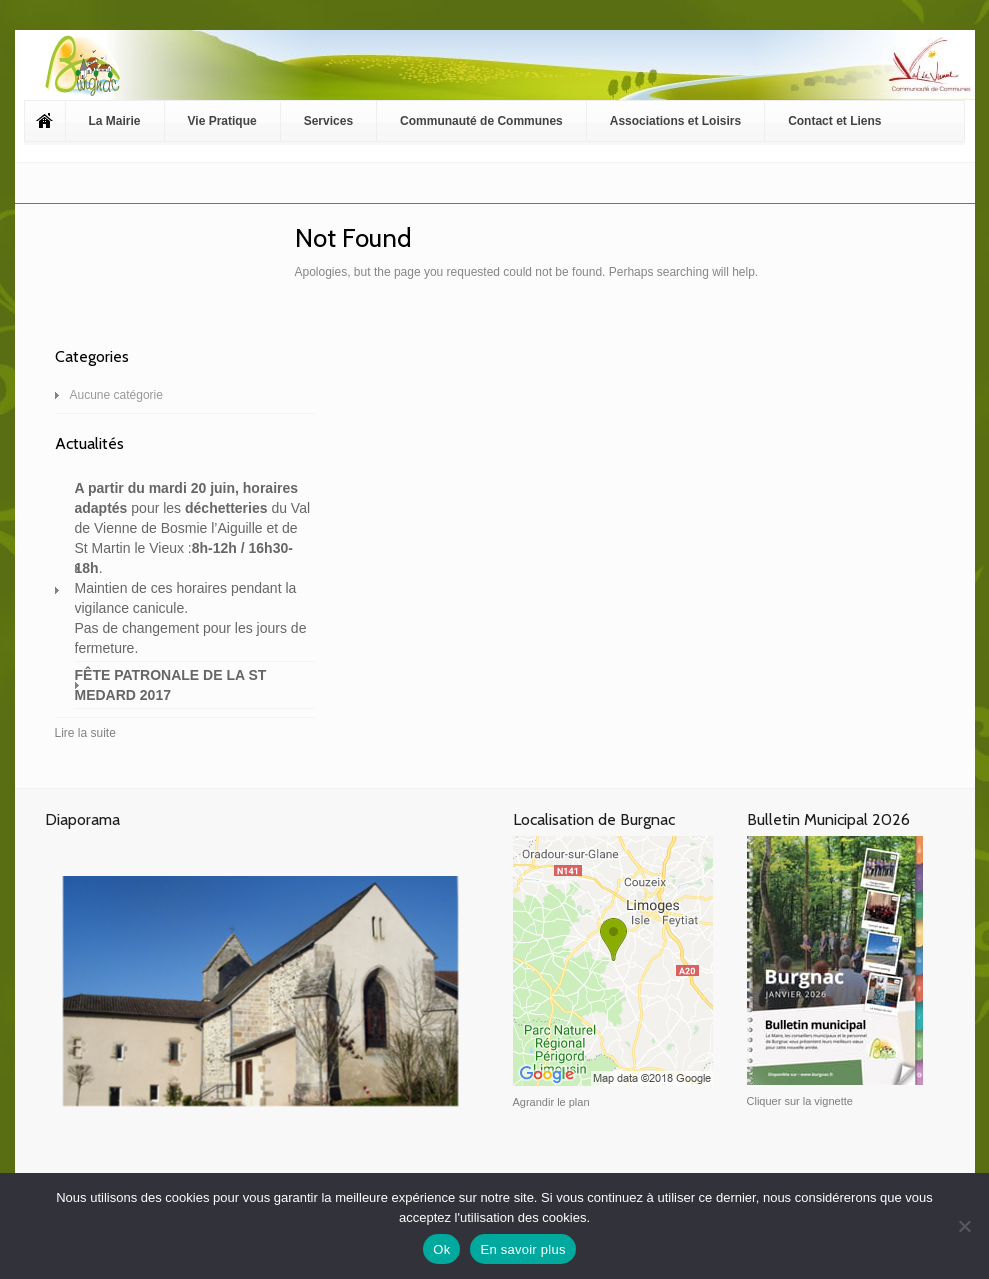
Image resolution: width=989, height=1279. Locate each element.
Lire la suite (85, 733)
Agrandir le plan (551, 1102)
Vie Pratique (222, 121)
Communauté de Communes (481, 121)
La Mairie (115, 121)
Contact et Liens (834, 121)
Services (328, 121)
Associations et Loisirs (675, 121)
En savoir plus (522, 1249)
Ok (441, 1249)
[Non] (964, 1226)
